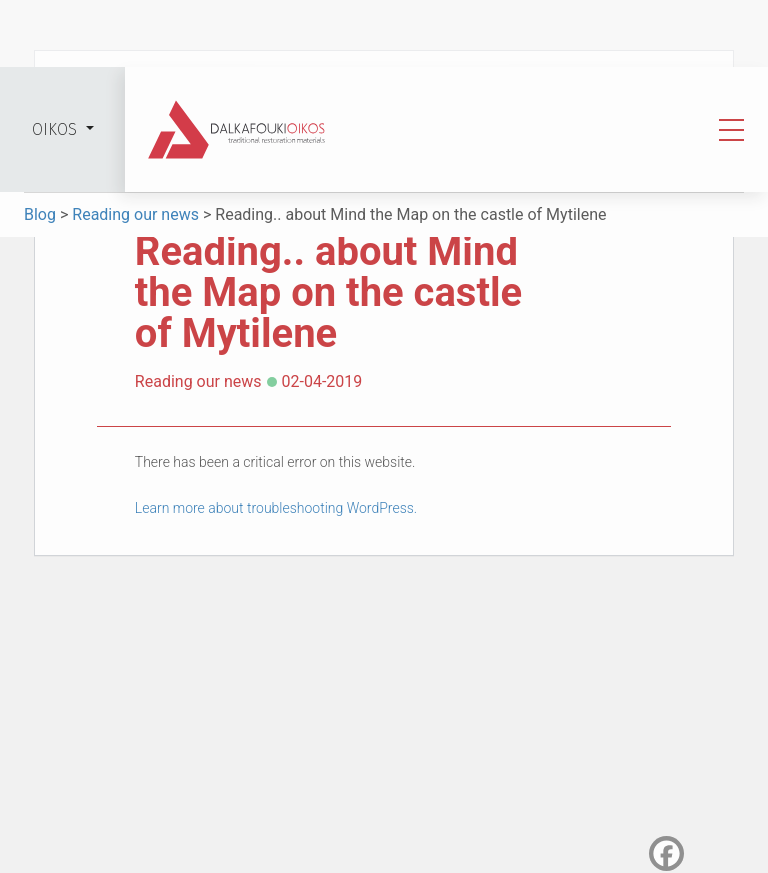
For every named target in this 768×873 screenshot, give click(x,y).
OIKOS (57, 129)
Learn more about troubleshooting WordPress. (276, 508)
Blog (42, 214)
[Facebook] (666, 853)
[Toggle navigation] (731, 130)
